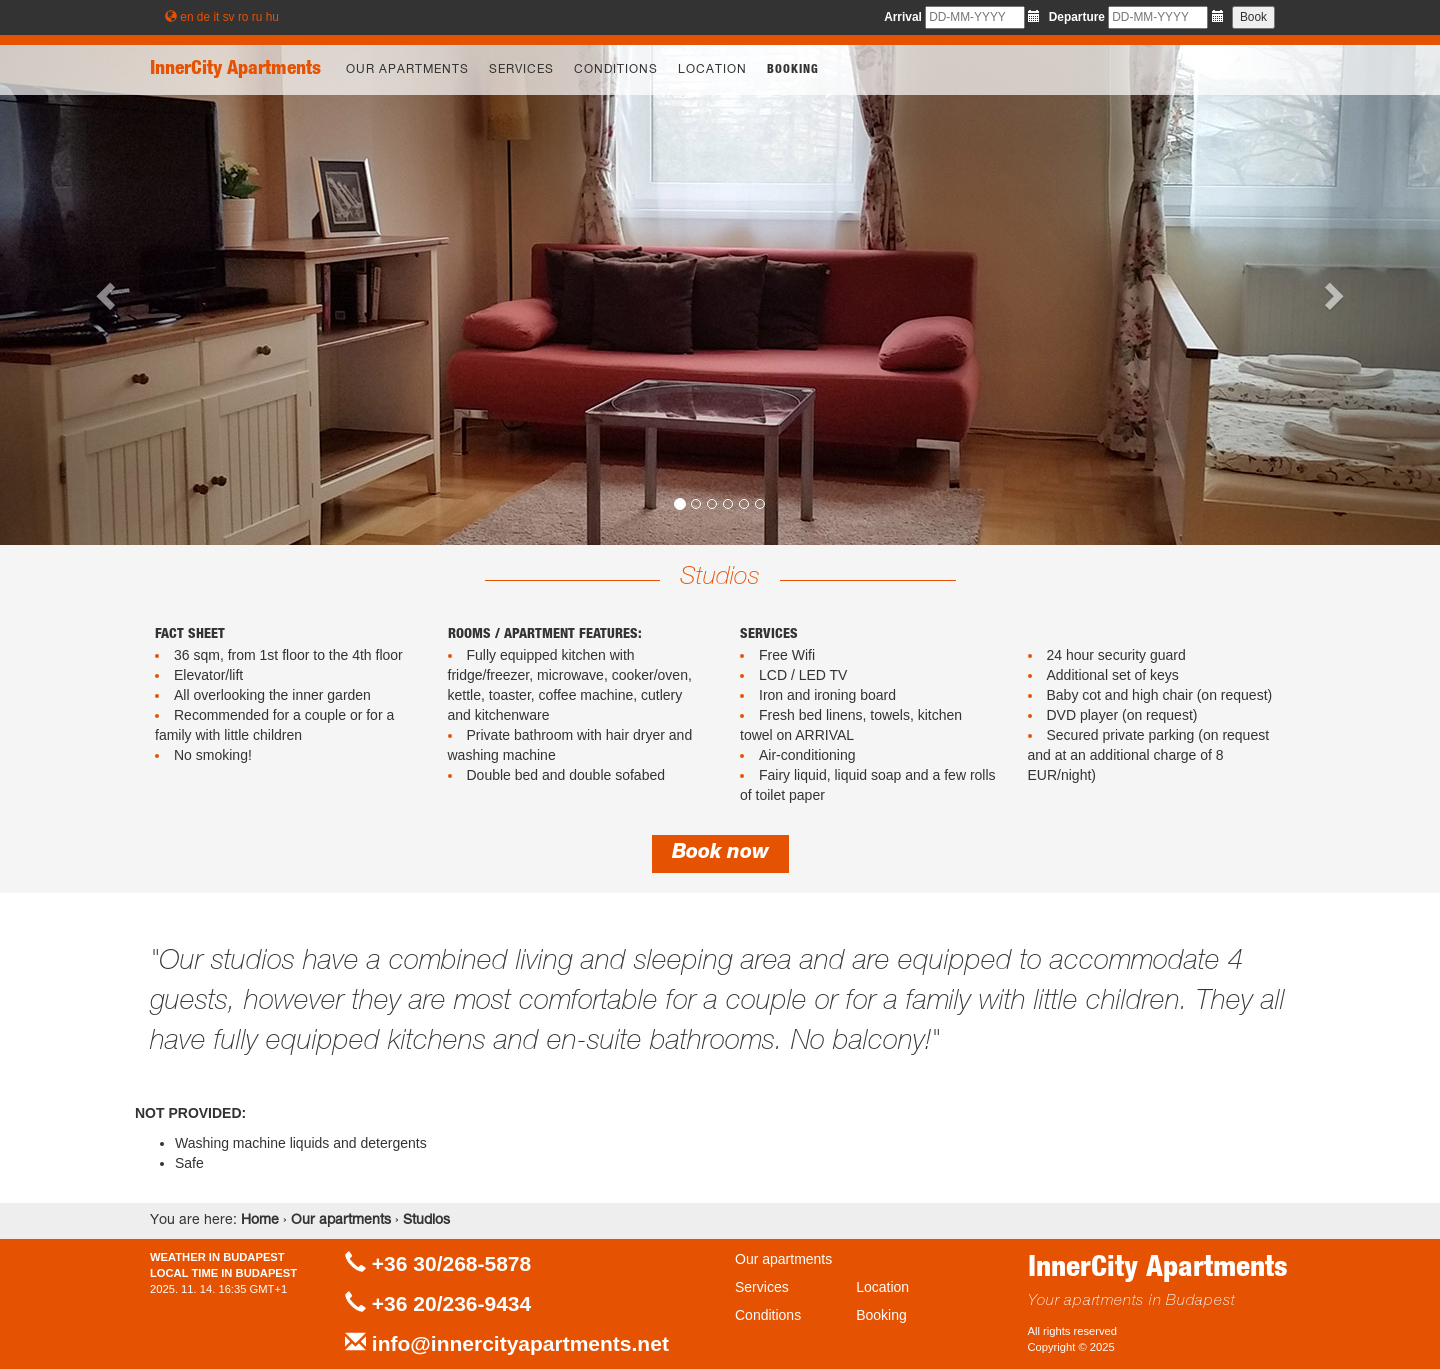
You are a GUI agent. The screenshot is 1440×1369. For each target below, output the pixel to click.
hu (272, 17)
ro (243, 17)
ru (257, 17)
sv (229, 17)
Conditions (616, 70)
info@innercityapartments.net (520, 1343)
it (216, 17)
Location (712, 70)
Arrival (903, 17)
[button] (108, 295)
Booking (793, 70)
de (203, 17)
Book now (720, 854)
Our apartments (407, 70)
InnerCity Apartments (235, 70)
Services (521, 70)
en (186, 17)
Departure (1077, 17)
